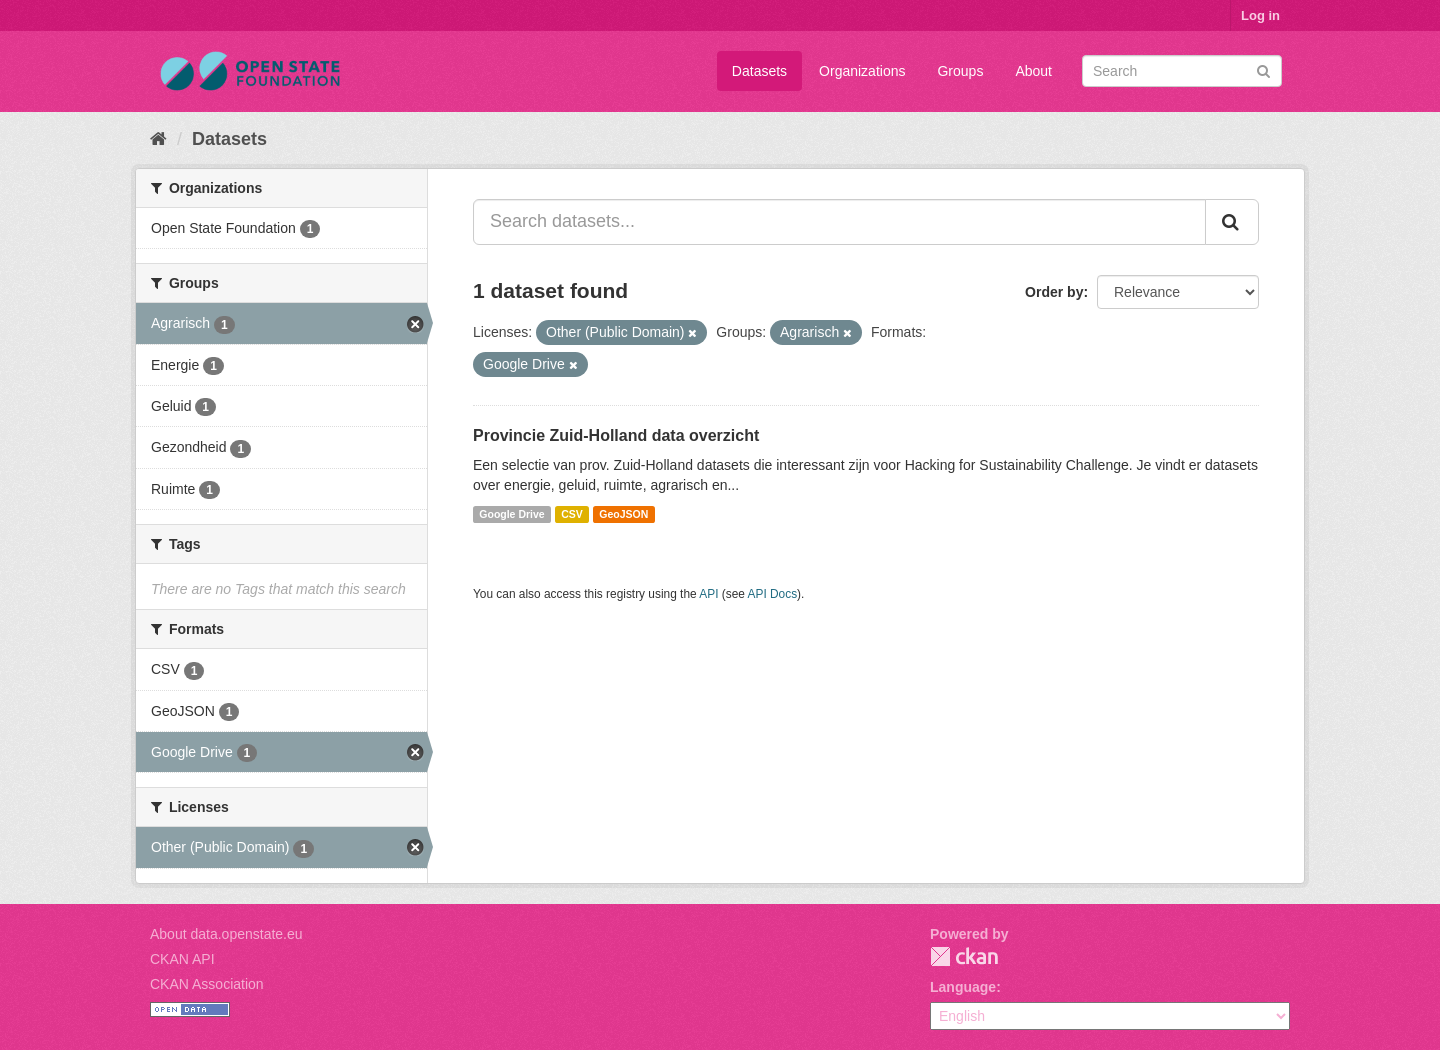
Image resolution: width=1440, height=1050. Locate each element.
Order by (1054, 292)
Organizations (862, 71)
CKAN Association (207, 984)
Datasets (759, 71)
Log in (1260, 15)
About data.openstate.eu (226, 934)
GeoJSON (623, 514)
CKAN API (182, 959)
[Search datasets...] (839, 222)
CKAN (964, 956)
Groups (960, 71)
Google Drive (511, 514)
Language (963, 987)
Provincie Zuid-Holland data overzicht (616, 435)
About (1033, 71)
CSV (572, 514)
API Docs (773, 594)
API (708, 594)
